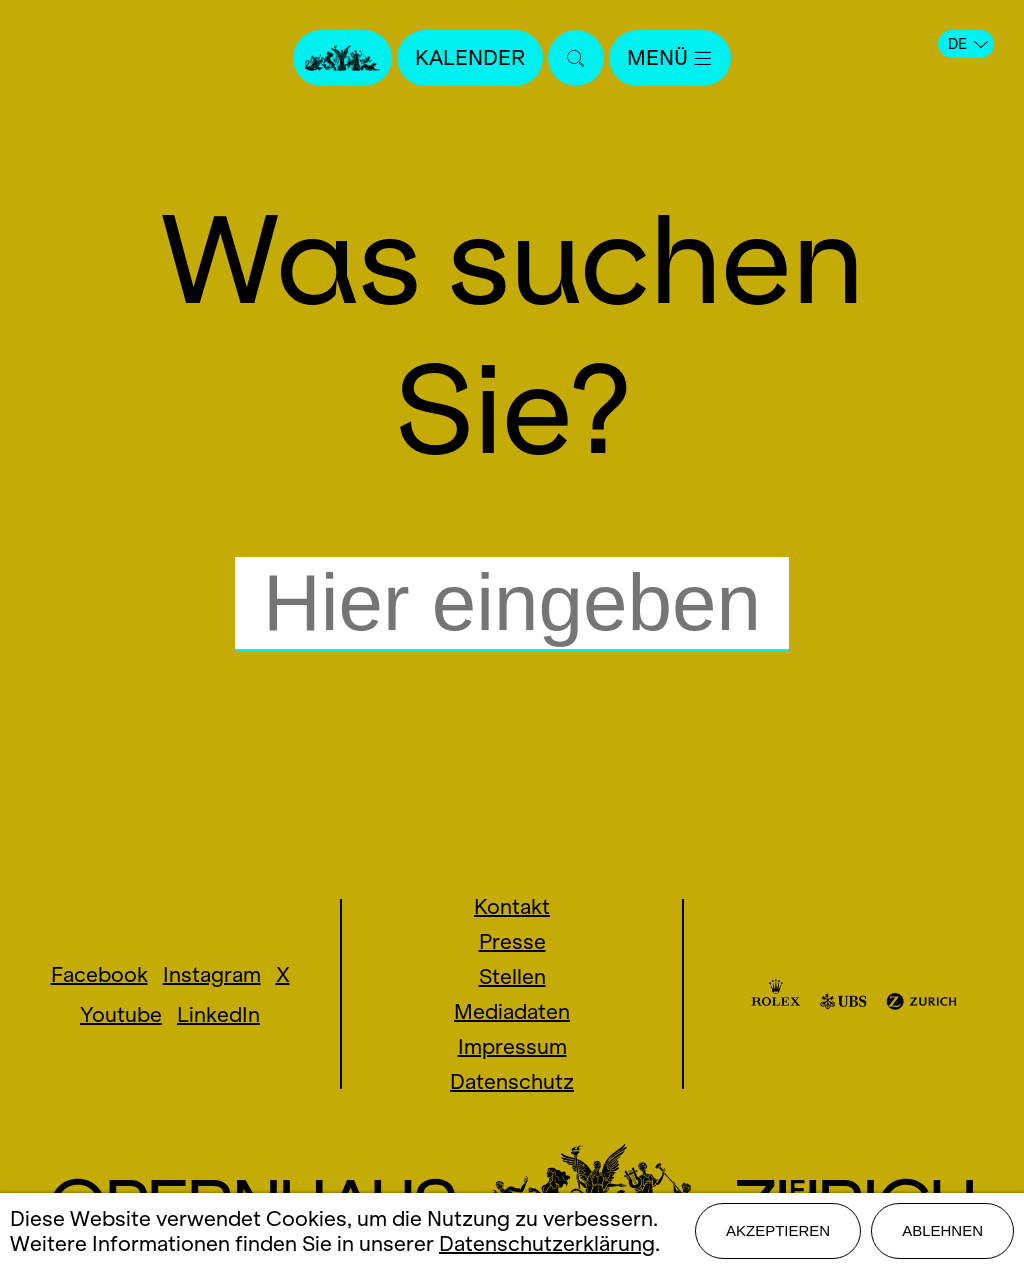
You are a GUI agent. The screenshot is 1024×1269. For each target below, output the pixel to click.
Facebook (99, 974)
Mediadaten (512, 1011)
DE (968, 44)
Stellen (512, 976)
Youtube (121, 1014)
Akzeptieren (778, 1230)
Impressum (512, 1046)
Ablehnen (942, 1230)
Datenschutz (512, 1081)
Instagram (212, 974)
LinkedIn (218, 1014)
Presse (512, 941)
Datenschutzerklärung (547, 1243)
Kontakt (512, 906)
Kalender (470, 57)
